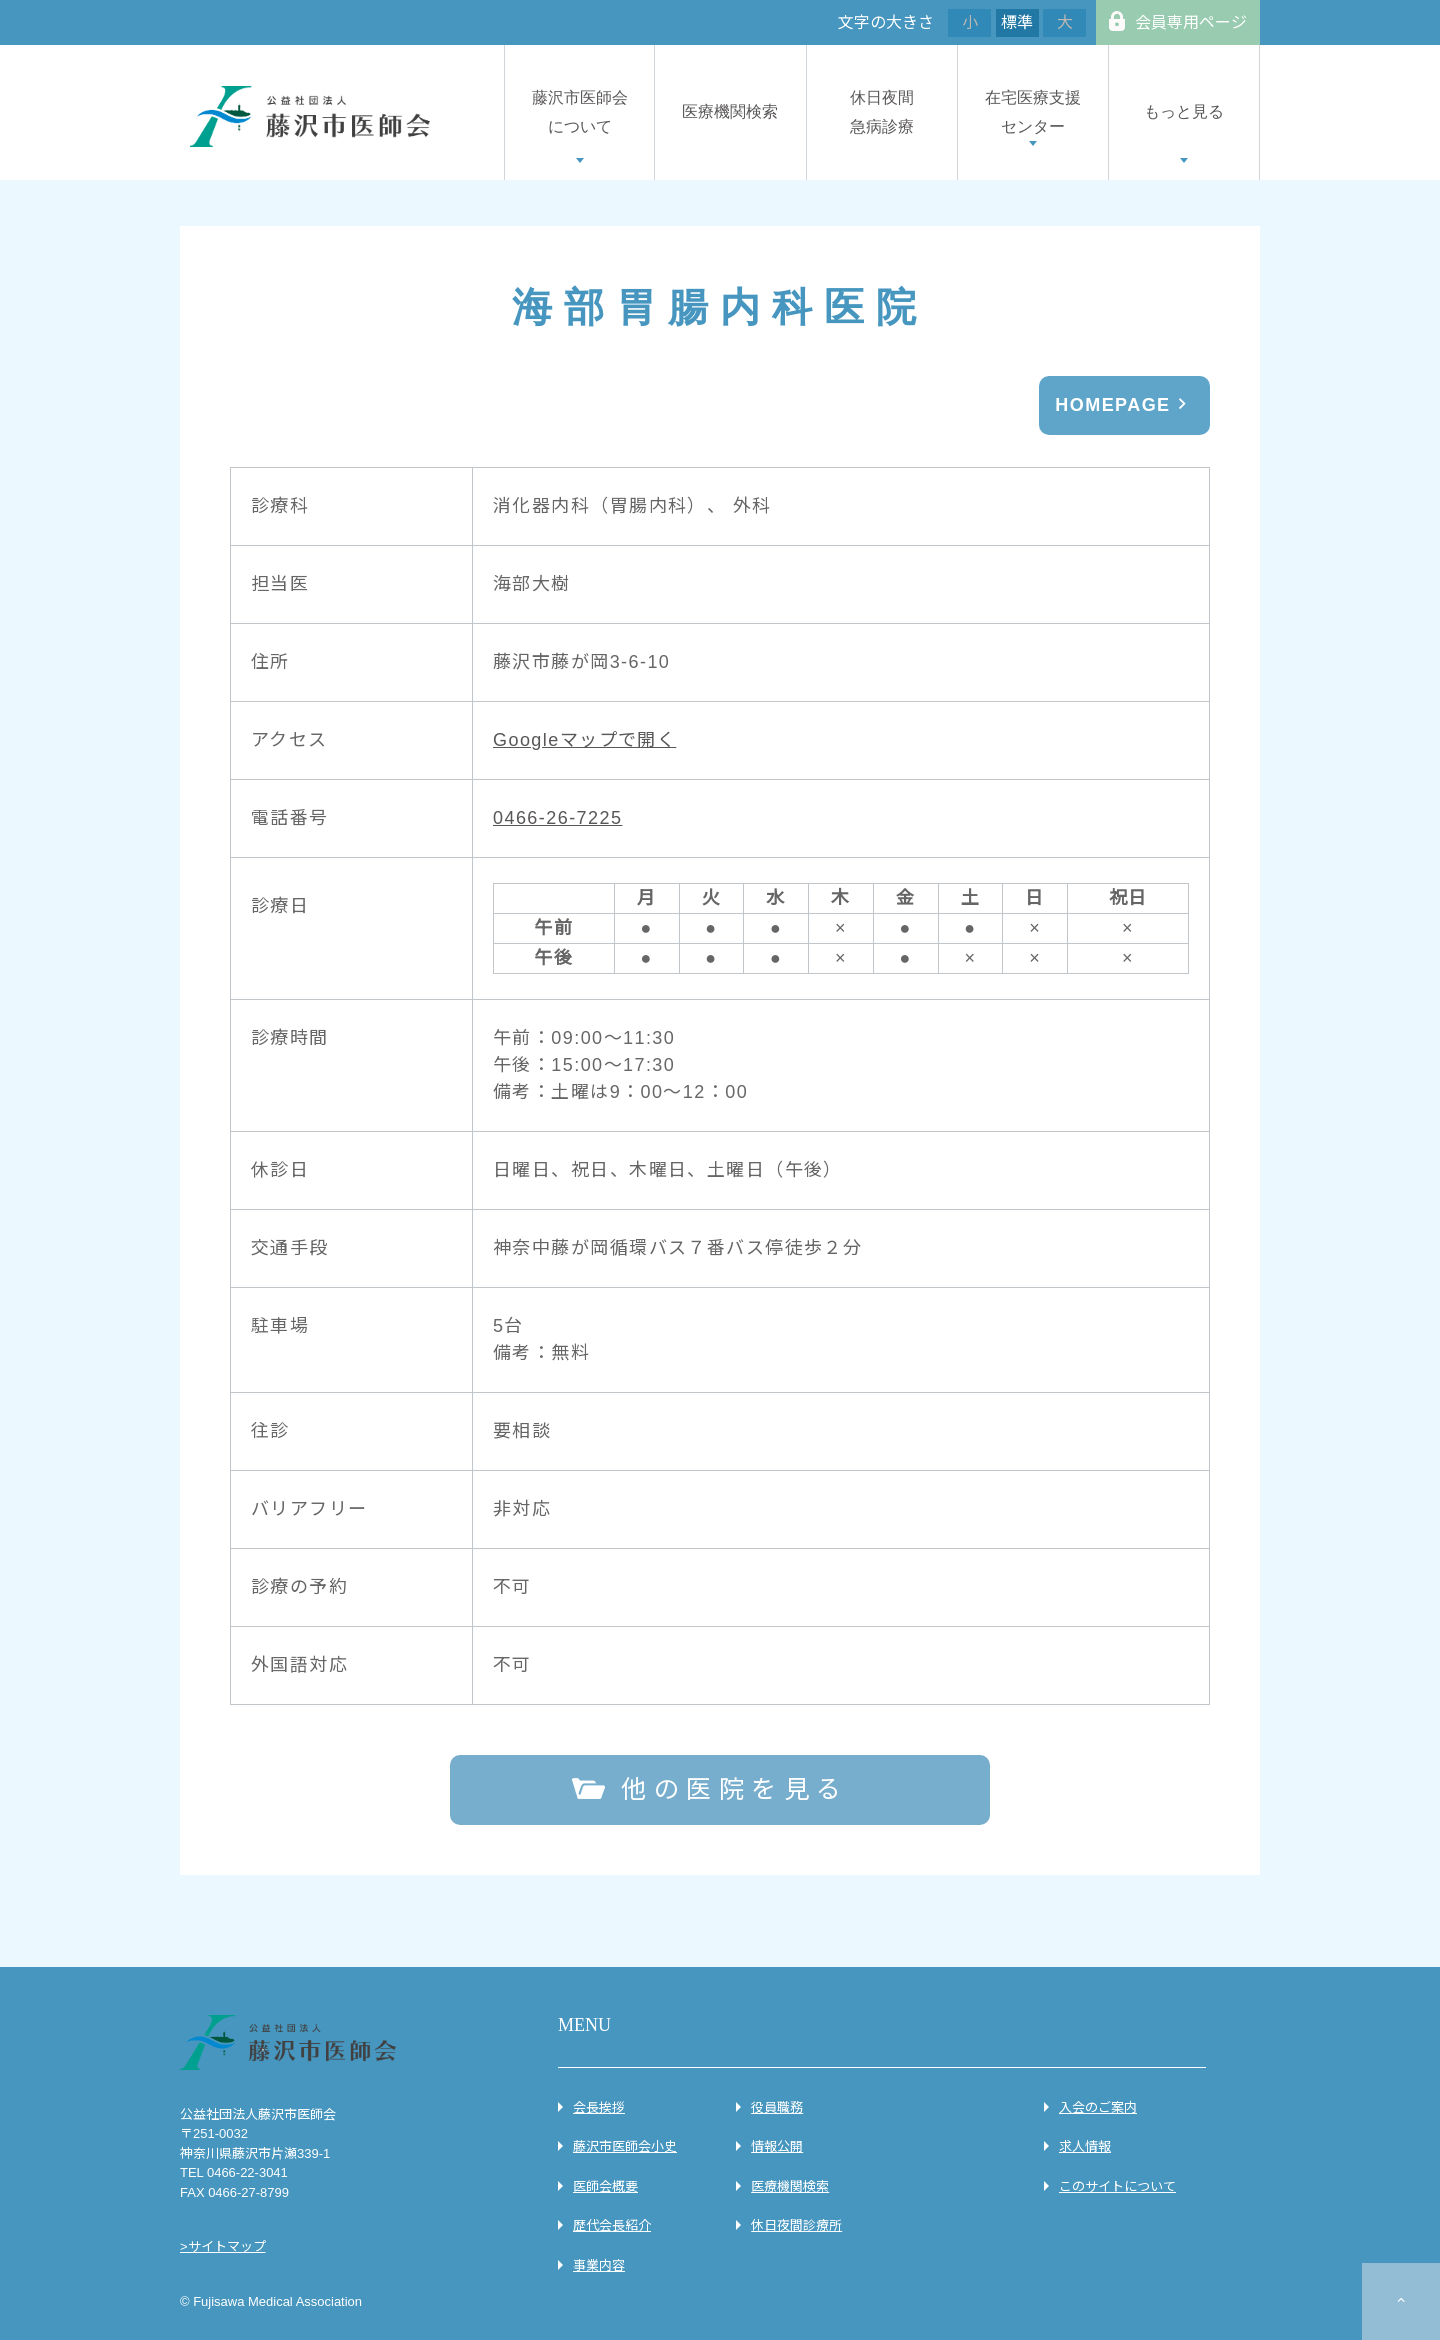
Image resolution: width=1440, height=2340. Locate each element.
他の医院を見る (735, 1789)
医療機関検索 (730, 111)
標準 (1017, 22)
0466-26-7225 (557, 818)
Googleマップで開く (584, 740)
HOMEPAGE (1112, 405)
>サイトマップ (223, 2246)
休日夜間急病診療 (882, 112)
